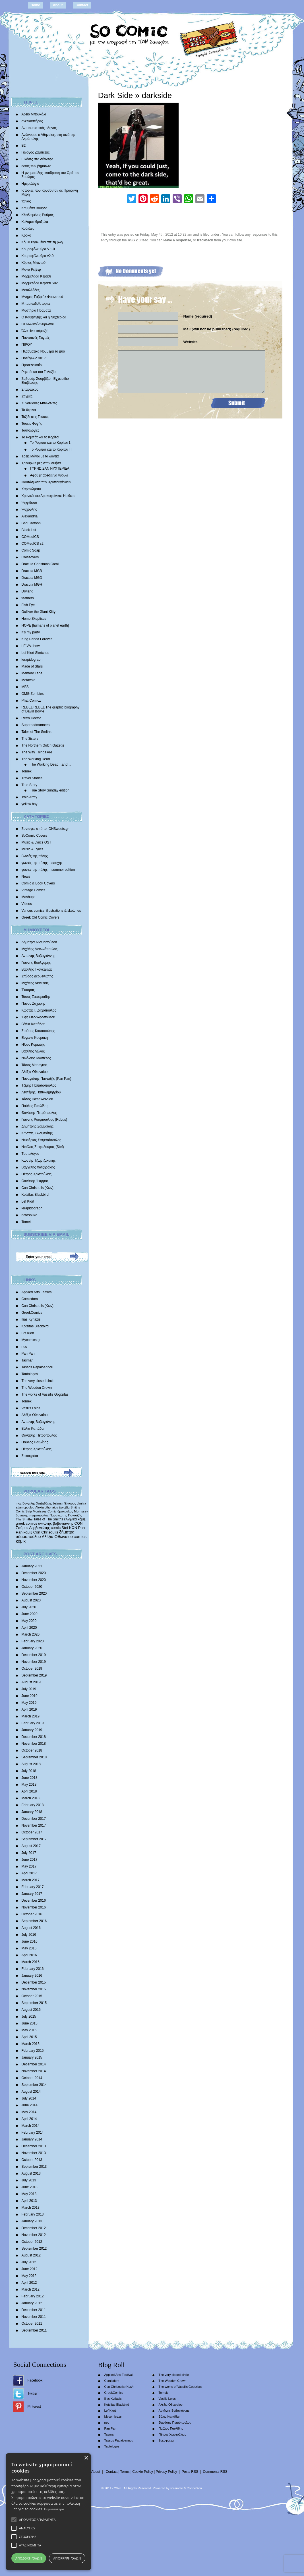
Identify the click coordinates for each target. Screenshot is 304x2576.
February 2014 (33, 2132)
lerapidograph (32, 660)
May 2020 (29, 1621)
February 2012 (33, 2296)
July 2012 (29, 2262)
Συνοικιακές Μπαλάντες (39, 403)
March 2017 (31, 1880)
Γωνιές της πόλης (35, 856)
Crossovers (30, 557)
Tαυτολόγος (31, 1154)
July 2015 (29, 2016)
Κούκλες (28, 229)
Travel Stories (32, 778)
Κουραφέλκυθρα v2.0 (38, 256)
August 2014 (31, 2092)
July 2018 (29, 1771)
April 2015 (29, 2037)
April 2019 (29, 1709)
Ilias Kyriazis (31, 1319)
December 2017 (34, 1819)
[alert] (48, 2511)
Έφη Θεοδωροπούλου (38, 1017)
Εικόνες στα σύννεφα (37, 159)
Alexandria (30, 516)
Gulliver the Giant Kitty (38, 612)
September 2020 (34, 1593)
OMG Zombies (33, 694)
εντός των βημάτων (36, 166)
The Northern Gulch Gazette (43, 745)
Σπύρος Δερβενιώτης (37, 976)
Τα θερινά (29, 410)
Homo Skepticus (34, 619)
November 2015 (34, 1989)
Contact (82, 5)
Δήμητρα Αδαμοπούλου (39, 942)
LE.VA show (31, 646)
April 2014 (29, 2119)
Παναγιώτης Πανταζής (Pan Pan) (46, 1079)
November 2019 (34, 1662)
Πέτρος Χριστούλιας (36, 1174)
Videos (27, 904)
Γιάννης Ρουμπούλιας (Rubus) (44, 1120)
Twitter (33, 2393)
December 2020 (34, 1573)
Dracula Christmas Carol (40, 564)
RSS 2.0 (134, 240)
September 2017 (34, 1839)
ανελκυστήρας (32, 121)
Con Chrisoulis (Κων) (38, 1188)
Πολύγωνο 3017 (34, 358)
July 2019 (29, 1689)
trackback (205, 240)
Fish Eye (28, 605)
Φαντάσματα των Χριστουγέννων (46, 482)
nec (24, 1347)
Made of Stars (32, 666)
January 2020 (32, 1648)
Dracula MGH (32, 585)
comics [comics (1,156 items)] (80, 1536)
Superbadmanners (36, 725)
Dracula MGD (32, 578)
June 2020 (30, 1614)
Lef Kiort (28, 1201)
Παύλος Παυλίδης (35, 1106)
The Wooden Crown (37, 1388)
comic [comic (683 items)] (56, 1528)
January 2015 (32, 2057)
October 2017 (32, 1832)
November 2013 (34, 2153)
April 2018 (29, 1791)
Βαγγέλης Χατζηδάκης (38, 1167)
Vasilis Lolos (31, 1408)
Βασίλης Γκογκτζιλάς (37, 969)
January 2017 (32, 1894)
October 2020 (32, 1587)
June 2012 (30, 2269)
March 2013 (31, 2208)
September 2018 (34, 1757)
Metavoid (29, 680)
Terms (125, 2472)
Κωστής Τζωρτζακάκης (39, 1160)
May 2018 (29, 1785)
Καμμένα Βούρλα (34, 208)
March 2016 (31, 1962)
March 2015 (31, 2044)
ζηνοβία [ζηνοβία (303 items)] (64, 1507)
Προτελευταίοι (32, 365)
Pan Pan (28, 1354)
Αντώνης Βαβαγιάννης (38, 956)
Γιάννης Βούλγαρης (36, 963)
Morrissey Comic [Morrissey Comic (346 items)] (45, 1511)
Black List (29, 530)
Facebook (35, 2380)
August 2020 (31, 1600)
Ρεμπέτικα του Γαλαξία (39, 372)
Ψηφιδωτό (29, 503)
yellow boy (30, 804)
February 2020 (33, 1641)
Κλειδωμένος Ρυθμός (38, 215)
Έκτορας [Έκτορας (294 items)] (70, 1503)
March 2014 (31, 2126)
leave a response (177, 240)
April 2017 (29, 1873)
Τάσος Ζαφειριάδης (36, 997)
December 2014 (34, 2064)
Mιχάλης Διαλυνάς (35, 983)
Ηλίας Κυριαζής (33, 1044)
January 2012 (32, 2303)
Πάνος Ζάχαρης (34, 1004)
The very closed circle (38, 1381)
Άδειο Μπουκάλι (34, 114)
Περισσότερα (54, 2509)
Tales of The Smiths (36, 732)
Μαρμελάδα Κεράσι (36, 276)
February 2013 (33, 2214)
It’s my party (31, 632)
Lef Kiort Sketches (35, 653)
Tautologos (30, 1374)
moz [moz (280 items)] (19, 1503)
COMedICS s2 (33, 544)
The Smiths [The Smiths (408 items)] (24, 1519)
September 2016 (34, 1921)
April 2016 (29, 1955)
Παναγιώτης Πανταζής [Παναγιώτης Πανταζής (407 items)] (65, 1515)
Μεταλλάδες (31, 290)
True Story (30, 785)
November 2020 (34, 1580)
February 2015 (33, 2051)
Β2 (24, 146)
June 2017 (30, 1860)
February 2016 (33, 1969)
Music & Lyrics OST (36, 842)
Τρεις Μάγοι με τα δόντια (40, 456)
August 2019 (31, 1682)
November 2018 (34, 1744)
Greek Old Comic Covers (40, 917)
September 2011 (34, 2330)
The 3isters (30, 739)
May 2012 (29, 2276)
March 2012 (31, 2289)
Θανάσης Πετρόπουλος (39, 1113)
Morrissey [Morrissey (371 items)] (81, 1511)
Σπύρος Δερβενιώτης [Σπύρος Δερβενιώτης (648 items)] (33, 1528)
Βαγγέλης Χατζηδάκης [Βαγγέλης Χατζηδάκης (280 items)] (37, 1503)
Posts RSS (190, 2472)
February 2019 (33, 1723)
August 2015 (31, 2010)
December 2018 (34, 1737)
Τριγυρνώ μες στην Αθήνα (41, 463)
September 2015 (34, 2003)
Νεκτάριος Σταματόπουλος (41, 1140)
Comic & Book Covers (38, 883)
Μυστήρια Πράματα (36, 310)
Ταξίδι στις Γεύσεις (35, 417)
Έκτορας (28, 990)
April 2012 (29, 2283)
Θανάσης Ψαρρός (35, 1181)
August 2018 (31, 1764)
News (26, 876)
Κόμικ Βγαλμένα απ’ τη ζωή (42, 242)
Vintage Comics (34, 890)
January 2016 (32, 1976)
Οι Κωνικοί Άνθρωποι (38, 324)
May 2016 (29, 1948)
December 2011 (34, 2310)
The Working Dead (36, 759)
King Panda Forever (37, 639)
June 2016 (30, 1941)
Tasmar (27, 1360)
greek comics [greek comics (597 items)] (26, 1523)
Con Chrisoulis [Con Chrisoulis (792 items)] (45, 1532)
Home (35, 5)
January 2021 (32, 1566)
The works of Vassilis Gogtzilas (45, 1394)
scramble (176, 2488)
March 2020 (31, 1634)
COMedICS (30, 537)
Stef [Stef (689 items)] (64, 1528)
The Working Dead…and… (50, 764)
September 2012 (34, 2248)
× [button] (86, 2458)
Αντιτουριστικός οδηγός (39, 128)
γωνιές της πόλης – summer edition (48, 870)
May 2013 (29, 2194)
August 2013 (31, 2173)
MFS (25, 687)
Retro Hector (31, 718)
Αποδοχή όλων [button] (28, 2558)
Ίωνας (26, 201)
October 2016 (32, 1914)
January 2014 (32, 2139)
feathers (28, 598)
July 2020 (29, 1607)
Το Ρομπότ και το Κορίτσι (40, 437)
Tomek (27, 771)
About (58, 5)
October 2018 (32, 1750)
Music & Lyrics (33, 849)
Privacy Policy (166, 2472)
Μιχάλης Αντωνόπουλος (40, 949)
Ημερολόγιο (30, 184)
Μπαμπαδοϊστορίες (36, 304)
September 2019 (34, 1675)
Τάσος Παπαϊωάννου (37, 1099)
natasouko (29, 1215)
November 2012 (34, 2235)
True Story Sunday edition (49, 790)
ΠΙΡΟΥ (27, 345)
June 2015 (30, 2023)
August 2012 (31, 2255)
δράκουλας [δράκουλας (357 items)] (65, 1511)
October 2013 (32, 2160)
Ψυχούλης (29, 509)
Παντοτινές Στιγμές (36, 338)
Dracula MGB (32, 571)
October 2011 (32, 2324)
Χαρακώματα (31, 489)
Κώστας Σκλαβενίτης (37, 1133)
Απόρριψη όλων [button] (67, 2558)
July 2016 (29, 1935)
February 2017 (33, 1887)
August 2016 (31, 1928)
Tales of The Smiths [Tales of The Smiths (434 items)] (48, 1519)
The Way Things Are (37, 752)
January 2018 (32, 1812)
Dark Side (115, 95)
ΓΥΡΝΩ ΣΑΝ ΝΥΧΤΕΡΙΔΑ (49, 469)
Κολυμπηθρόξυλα (35, 222)
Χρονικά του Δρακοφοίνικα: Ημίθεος (48, 496)
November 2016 (34, 1907)
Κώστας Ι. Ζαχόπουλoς (39, 1010)
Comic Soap (31, 550)
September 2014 (34, 2085)
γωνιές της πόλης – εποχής (42, 863)
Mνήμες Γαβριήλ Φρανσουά (42, 297)
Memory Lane (32, 673)
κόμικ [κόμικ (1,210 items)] (21, 1541)
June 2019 (30, 1696)
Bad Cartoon (31, 523)
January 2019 (32, 1730)
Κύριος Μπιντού (34, 263)
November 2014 (34, 2071)
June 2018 (30, 1778)
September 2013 (34, 2167)
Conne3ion (194, 2488)
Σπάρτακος (30, 389)
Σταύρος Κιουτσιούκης (38, 1031)
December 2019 (34, 1655)
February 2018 (33, 1805)
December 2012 (34, 2228)
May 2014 (29, 2112)
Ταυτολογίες (31, 430)
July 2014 (29, 2098)
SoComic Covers (34, 836)
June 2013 (30, 2187)
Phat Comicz (31, 700)
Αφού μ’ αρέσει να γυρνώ (49, 475)
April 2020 (29, 1628)
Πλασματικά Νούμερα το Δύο (43, 351)
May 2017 (29, 1866)
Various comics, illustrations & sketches (51, 911)
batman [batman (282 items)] (58, 1503)
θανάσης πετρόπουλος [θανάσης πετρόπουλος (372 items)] (32, 1515)
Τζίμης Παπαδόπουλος (39, 1085)
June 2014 (30, 2105)
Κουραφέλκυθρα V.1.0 (38, 249)
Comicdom (30, 1299)
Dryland (27, 591)
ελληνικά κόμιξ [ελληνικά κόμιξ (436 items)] (74, 1519)
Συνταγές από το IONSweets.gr (45, 829)
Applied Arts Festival (37, 1292)
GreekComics (32, 1313)
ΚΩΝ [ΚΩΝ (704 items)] (73, 1528)
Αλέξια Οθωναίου (35, 1072)
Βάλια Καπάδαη (34, 1024)
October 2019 (32, 1669)
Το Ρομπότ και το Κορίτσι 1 (50, 443)
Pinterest (34, 2407)
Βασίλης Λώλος (33, 1051)
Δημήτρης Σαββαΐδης (38, 1126)
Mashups (29, 897)
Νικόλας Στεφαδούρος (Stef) (43, 1147)
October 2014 (32, 2078)
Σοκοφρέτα (30, 1456)
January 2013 (32, 2221)
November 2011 (34, 2317)
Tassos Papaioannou (37, 1367)
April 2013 (29, 2201)
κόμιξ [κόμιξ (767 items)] (28, 1532)
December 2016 (34, 1901)
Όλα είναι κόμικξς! (35, 331)
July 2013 (29, 2180)
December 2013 (34, 2146)
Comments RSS (215, 2472)
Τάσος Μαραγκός (34, 1065)
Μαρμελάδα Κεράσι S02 (40, 283)
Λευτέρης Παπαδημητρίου (41, 1092)
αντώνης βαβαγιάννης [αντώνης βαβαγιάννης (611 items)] (55, 1523)
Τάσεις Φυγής (32, 424)
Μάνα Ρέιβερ (31, 270)
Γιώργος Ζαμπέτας (36, 152)
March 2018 (31, 1798)
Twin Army (29, 797)
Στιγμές (27, 396)
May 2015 (29, 2030)
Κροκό (26, 235)
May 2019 (29, 1703)
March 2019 (31, 1716)
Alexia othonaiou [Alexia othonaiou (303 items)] (46, 1507)
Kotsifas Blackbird (35, 1195)
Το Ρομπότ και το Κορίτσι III (51, 449)
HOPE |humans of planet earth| (45, 625)
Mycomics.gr (31, 1340)
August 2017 (31, 1846)
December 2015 (34, 1982)
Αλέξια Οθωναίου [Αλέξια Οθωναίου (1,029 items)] (57, 1536)
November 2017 (34, 1825)
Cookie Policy (142, 2472)
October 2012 (32, 2242)
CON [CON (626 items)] (79, 1523)
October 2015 (32, 1996)
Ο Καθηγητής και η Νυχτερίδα (44, 317)
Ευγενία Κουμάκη (35, 1038)
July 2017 (29, 1853)
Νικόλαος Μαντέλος (36, 1058)
